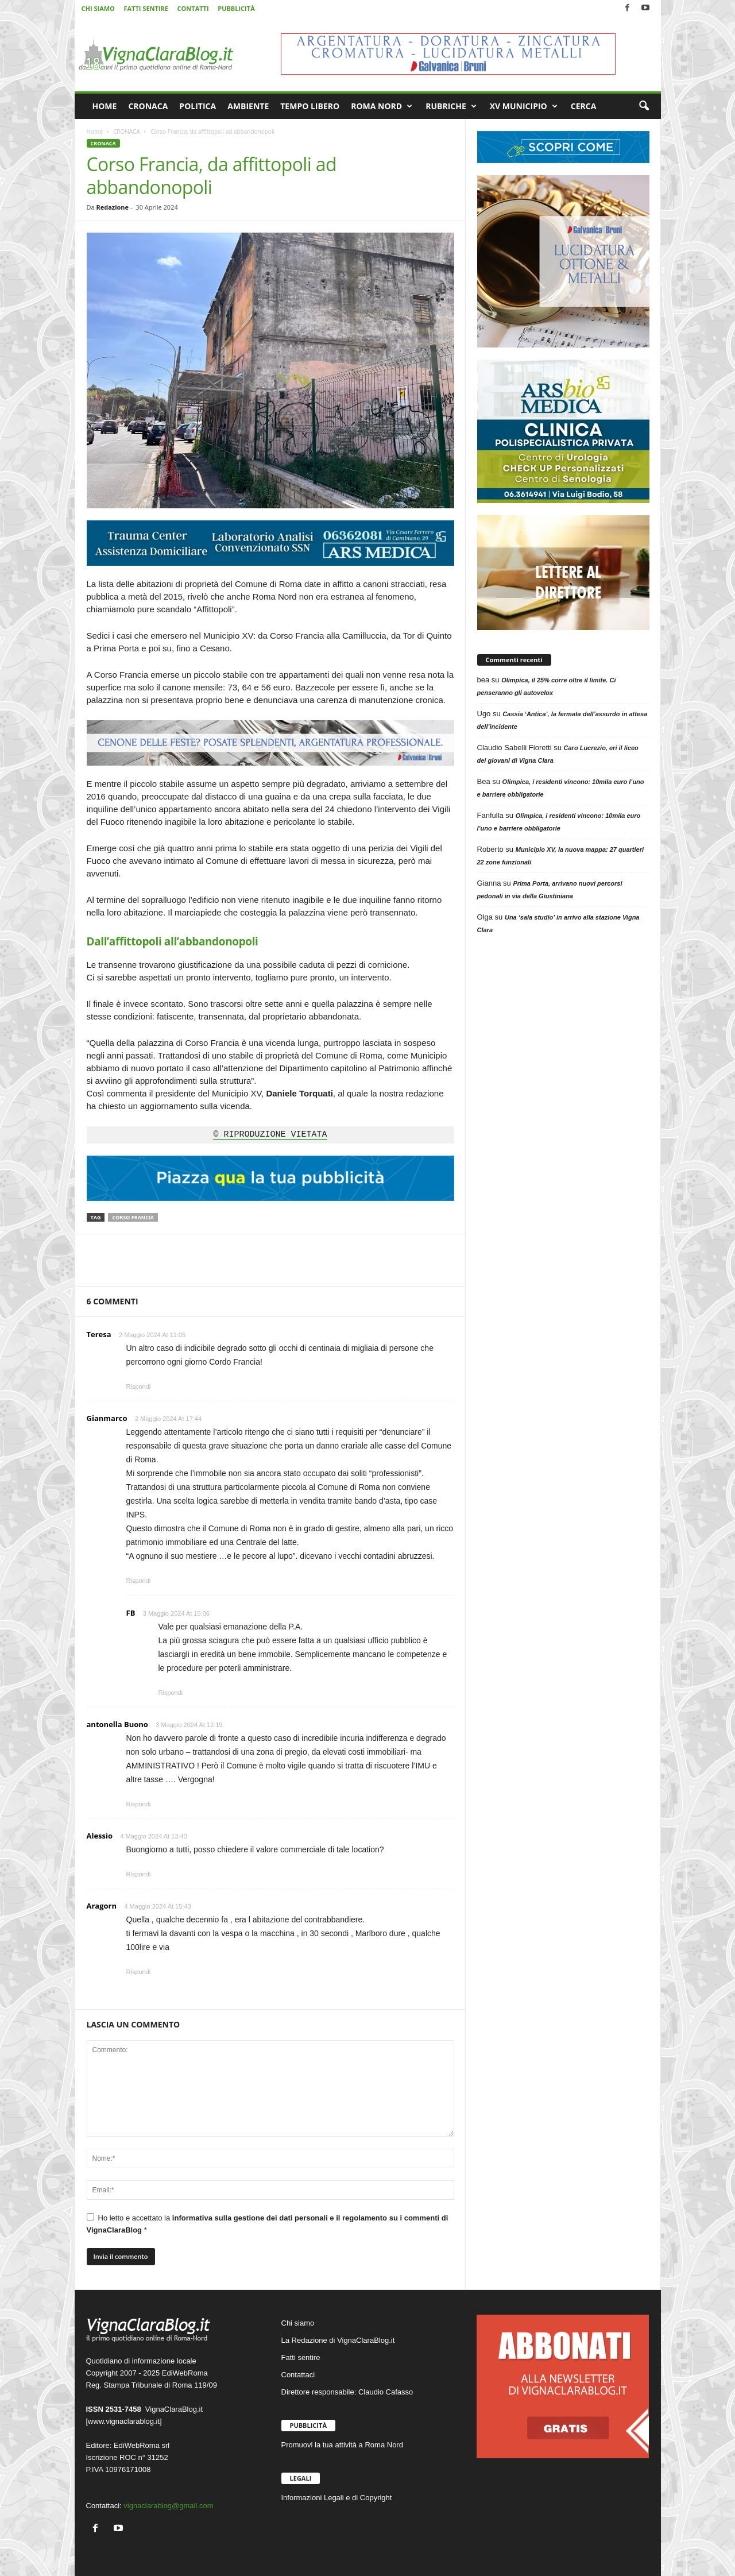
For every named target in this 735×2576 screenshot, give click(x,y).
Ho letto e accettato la (267, 2223)
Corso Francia (133, 1217)
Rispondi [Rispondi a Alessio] (138, 1874)
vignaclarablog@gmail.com (168, 2505)
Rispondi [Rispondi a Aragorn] (138, 1971)
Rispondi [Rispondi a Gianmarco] (138, 1580)
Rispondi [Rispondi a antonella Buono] (138, 1804)
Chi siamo (298, 2323)
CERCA (584, 106)
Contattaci (298, 2374)
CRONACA (148, 106)
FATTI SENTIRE (145, 8)
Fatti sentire (300, 2357)
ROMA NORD (381, 106)
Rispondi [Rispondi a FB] (170, 1692)
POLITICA (197, 106)
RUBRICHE (451, 106)
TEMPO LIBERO (309, 106)
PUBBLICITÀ (236, 8)
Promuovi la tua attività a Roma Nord (342, 2444)
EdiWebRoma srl (141, 2445)
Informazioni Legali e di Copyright (336, 2497)
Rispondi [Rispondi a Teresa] (138, 1386)
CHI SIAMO (98, 8)
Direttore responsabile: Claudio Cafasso (347, 2392)
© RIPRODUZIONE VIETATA (270, 1135)
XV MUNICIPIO (524, 106)
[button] (643, 106)
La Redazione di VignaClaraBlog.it (338, 2340)
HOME (104, 106)
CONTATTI (193, 8)
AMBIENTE (248, 106)
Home (95, 132)
